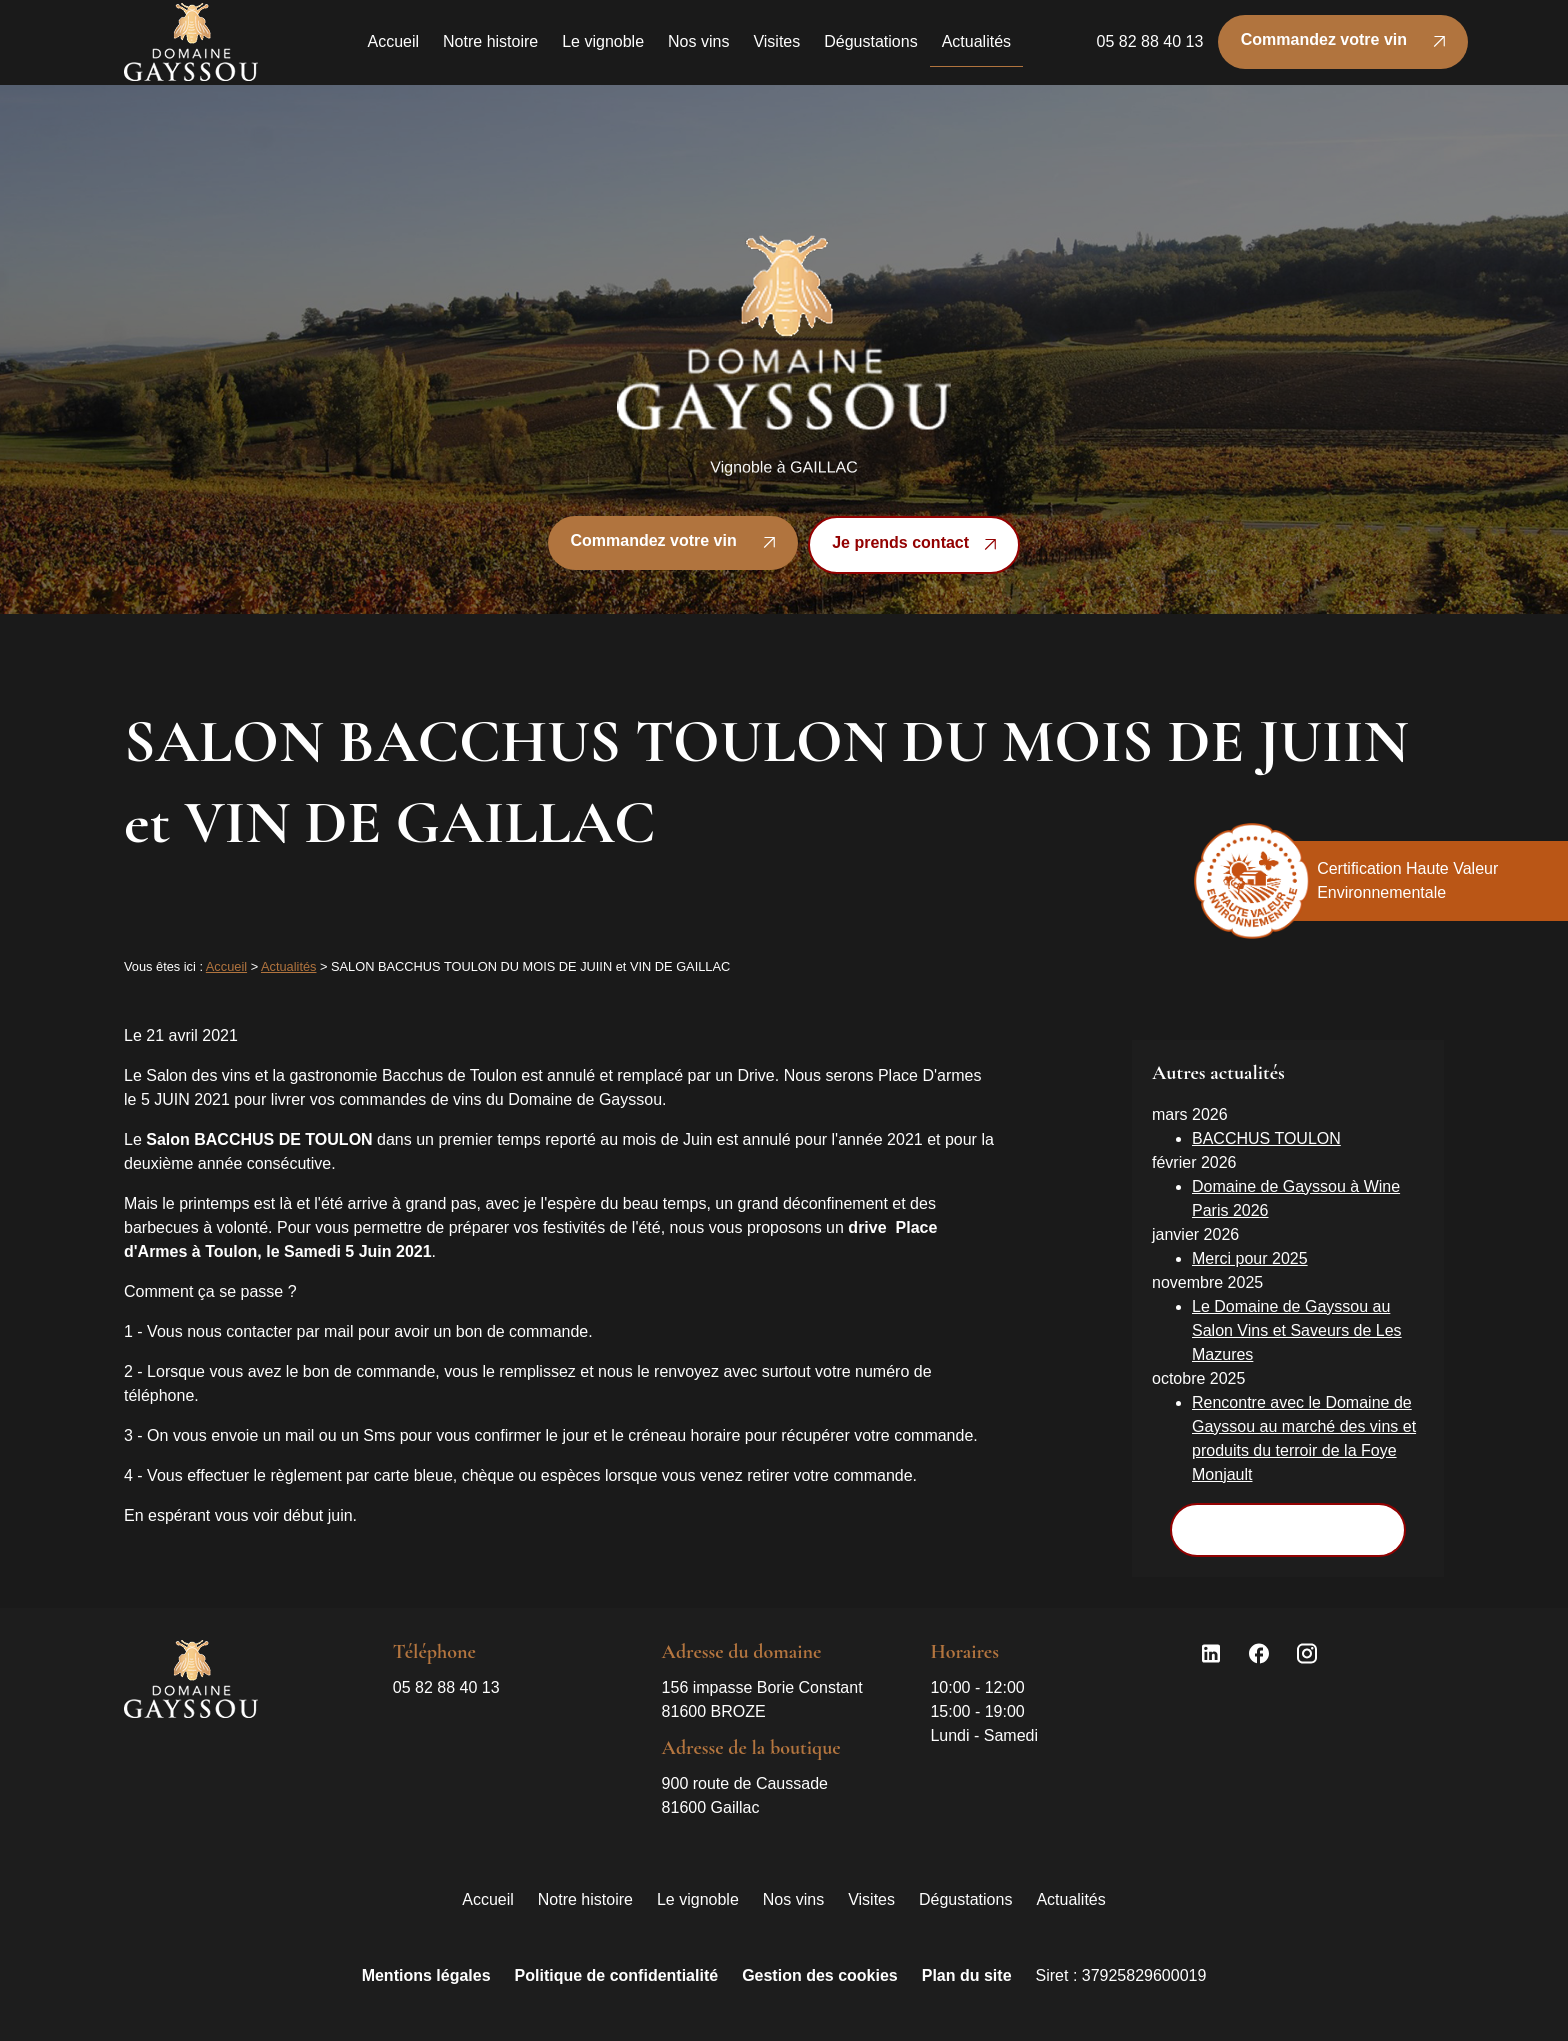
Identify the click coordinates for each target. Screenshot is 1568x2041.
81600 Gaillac (747, 1779)
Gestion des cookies (820, 1960)
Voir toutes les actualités (1287, 1513)
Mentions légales (426, 1960)
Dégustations (870, 48)
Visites (776, 48)
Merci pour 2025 (1250, 1242)
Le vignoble (603, 48)
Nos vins (698, 48)
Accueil (393, 48)
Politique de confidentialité (617, 1960)
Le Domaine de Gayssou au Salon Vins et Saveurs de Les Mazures (1297, 1314)
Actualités (976, 48)
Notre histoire (490, 48)
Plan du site (967, 1960)
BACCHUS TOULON (1266, 1122)
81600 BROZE (764, 1683)
